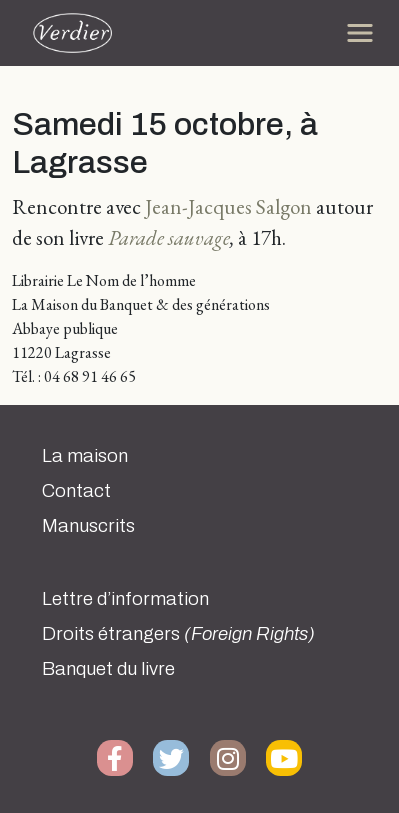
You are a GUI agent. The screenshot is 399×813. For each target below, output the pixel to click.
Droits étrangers (178, 634)
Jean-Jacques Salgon (228, 206)
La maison (85, 456)
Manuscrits (88, 526)
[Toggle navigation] (360, 33)
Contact (76, 491)
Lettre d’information (125, 599)
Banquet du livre (108, 669)
